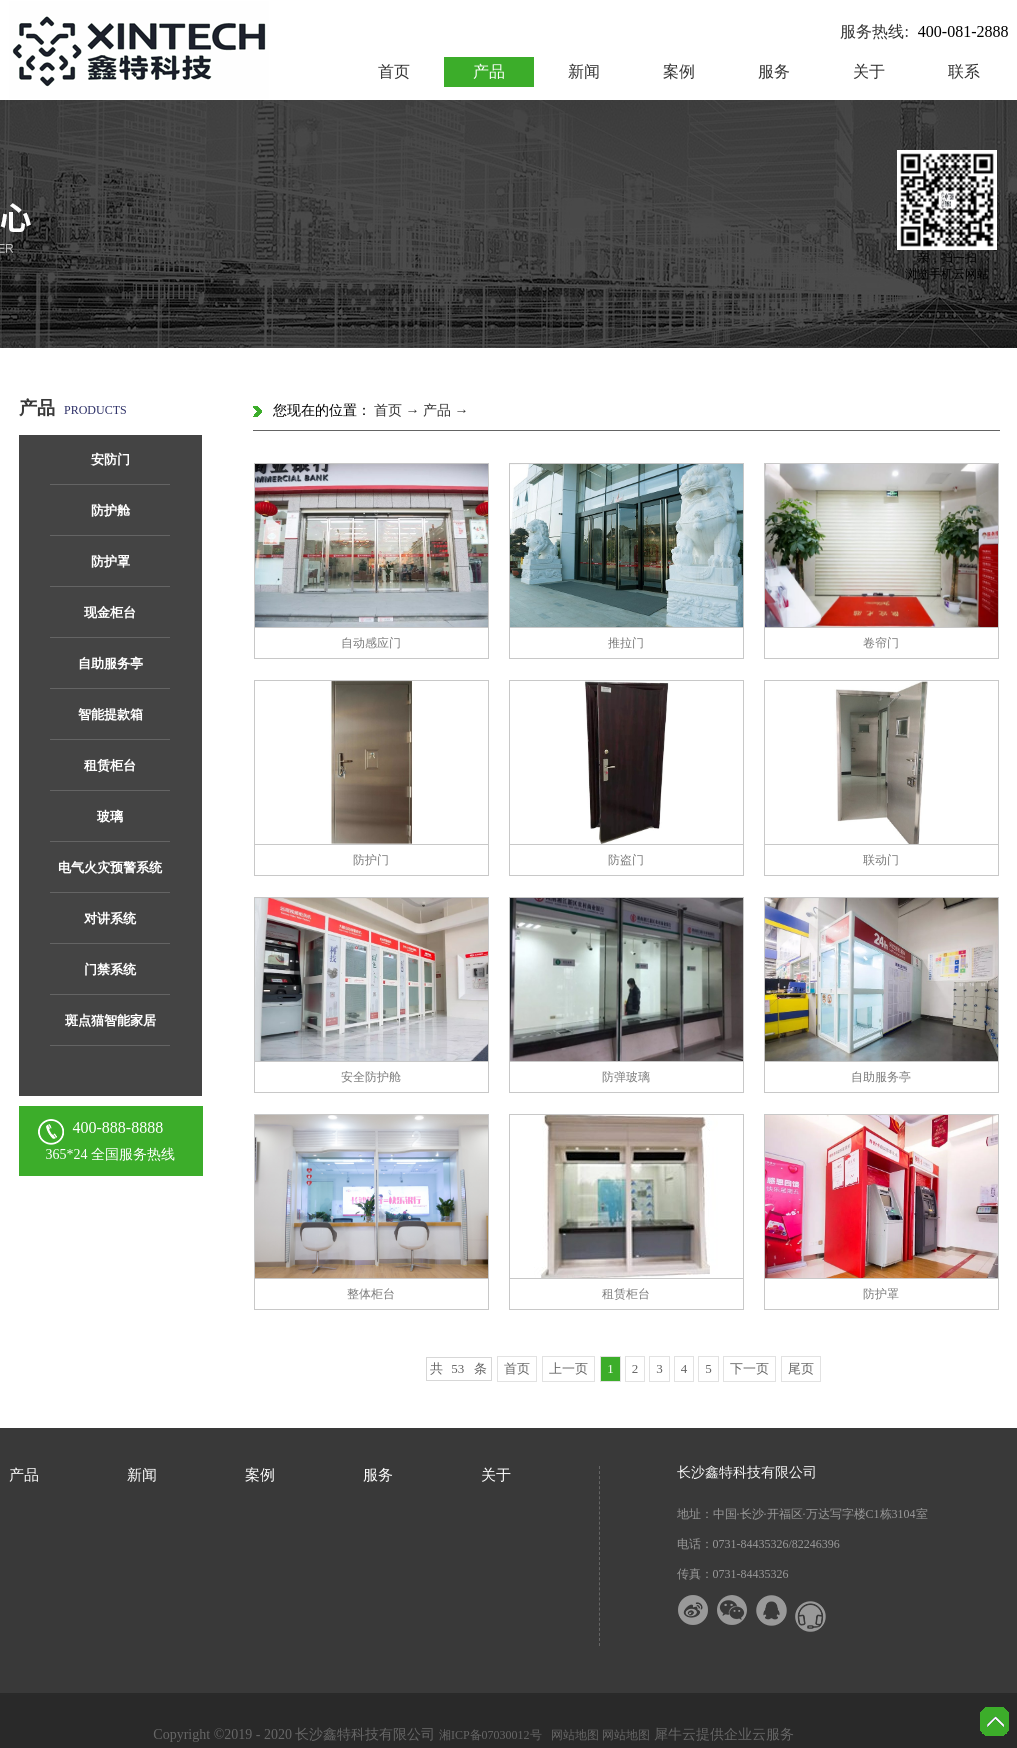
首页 (394, 71)
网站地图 (572, 1735)
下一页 (749, 1368)
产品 (437, 410)
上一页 (568, 1368)
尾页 (801, 1368)
